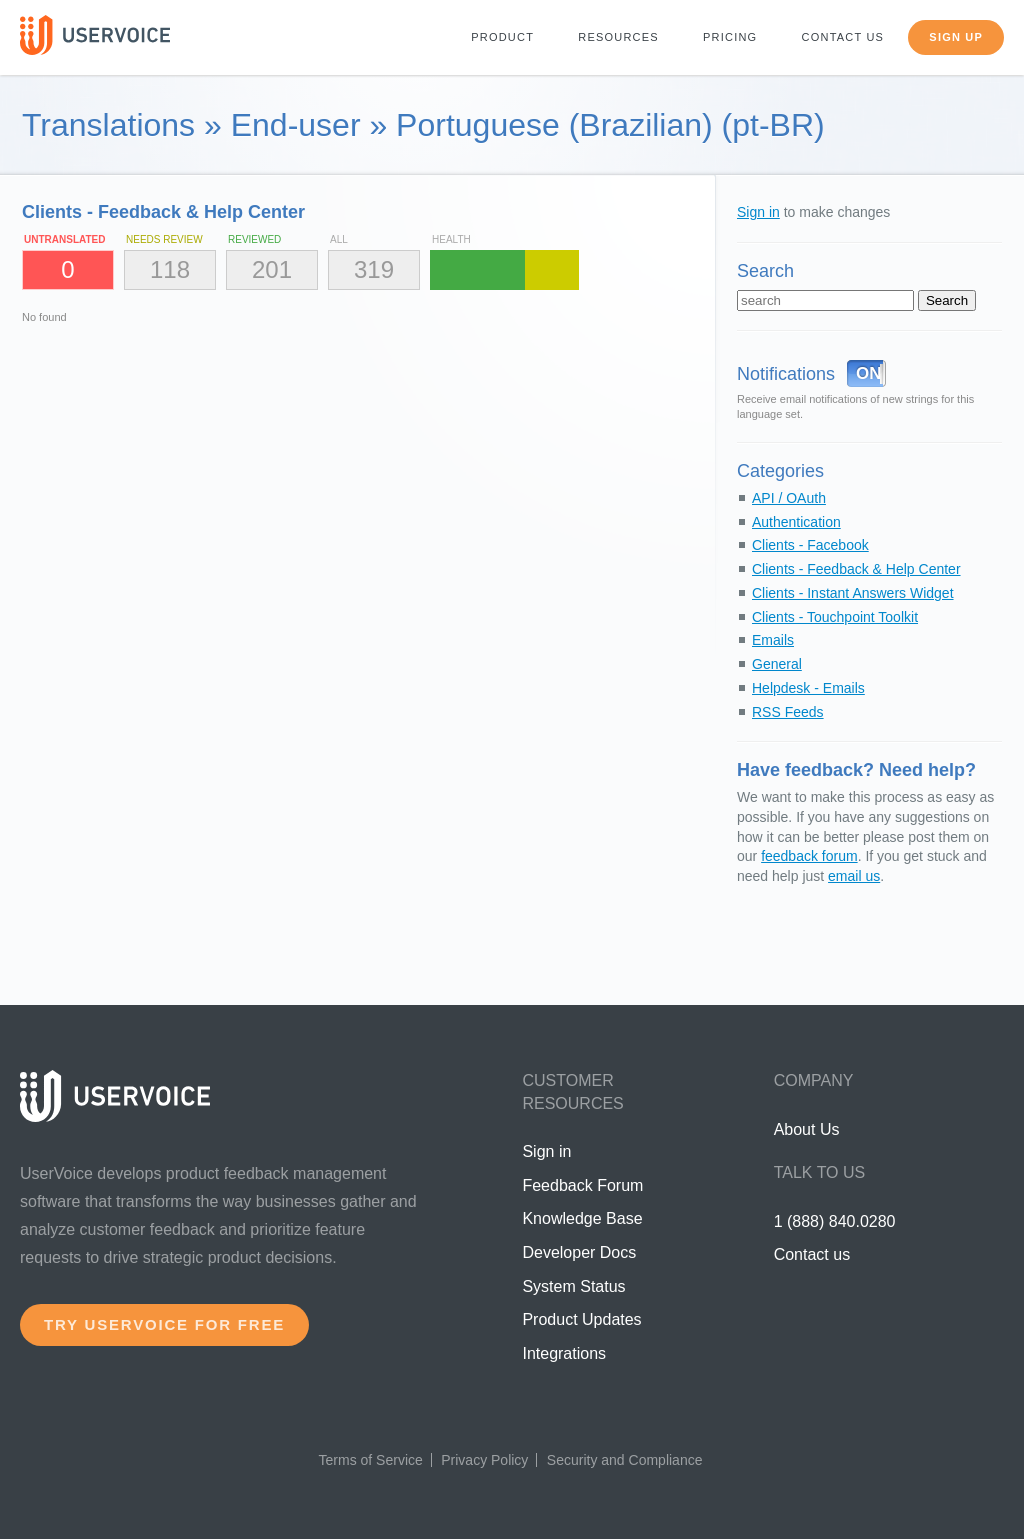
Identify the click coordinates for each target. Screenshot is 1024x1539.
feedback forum (809, 856)
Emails (773, 640)
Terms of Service (371, 1460)
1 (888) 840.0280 (835, 1221)
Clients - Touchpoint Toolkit (835, 617)
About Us (807, 1129)
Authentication (796, 522)
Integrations (564, 1353)
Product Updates (581, 1319)
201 (272, 269)
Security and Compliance (625, 1460)
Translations (108, 125)
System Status (573, 1286)
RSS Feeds (788, 712)
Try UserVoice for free (164, 1324)
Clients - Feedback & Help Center (856, 569)
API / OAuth (789, 498)
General (777, 664)
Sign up (956, 37)
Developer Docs (579, 1252)
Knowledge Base (582, 1218)
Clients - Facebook (810, 545)
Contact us (843, 37)
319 (374, 269)
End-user (296, 125)
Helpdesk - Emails (808, 688)
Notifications (786, 374)
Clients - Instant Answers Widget (853, 593)
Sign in (758, 212)
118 (170, 269)
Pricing (730, 37)
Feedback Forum (582, 1185)
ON (869, 373)
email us (854, 876)
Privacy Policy (484, 1460)
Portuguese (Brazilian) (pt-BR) (610, 125)
